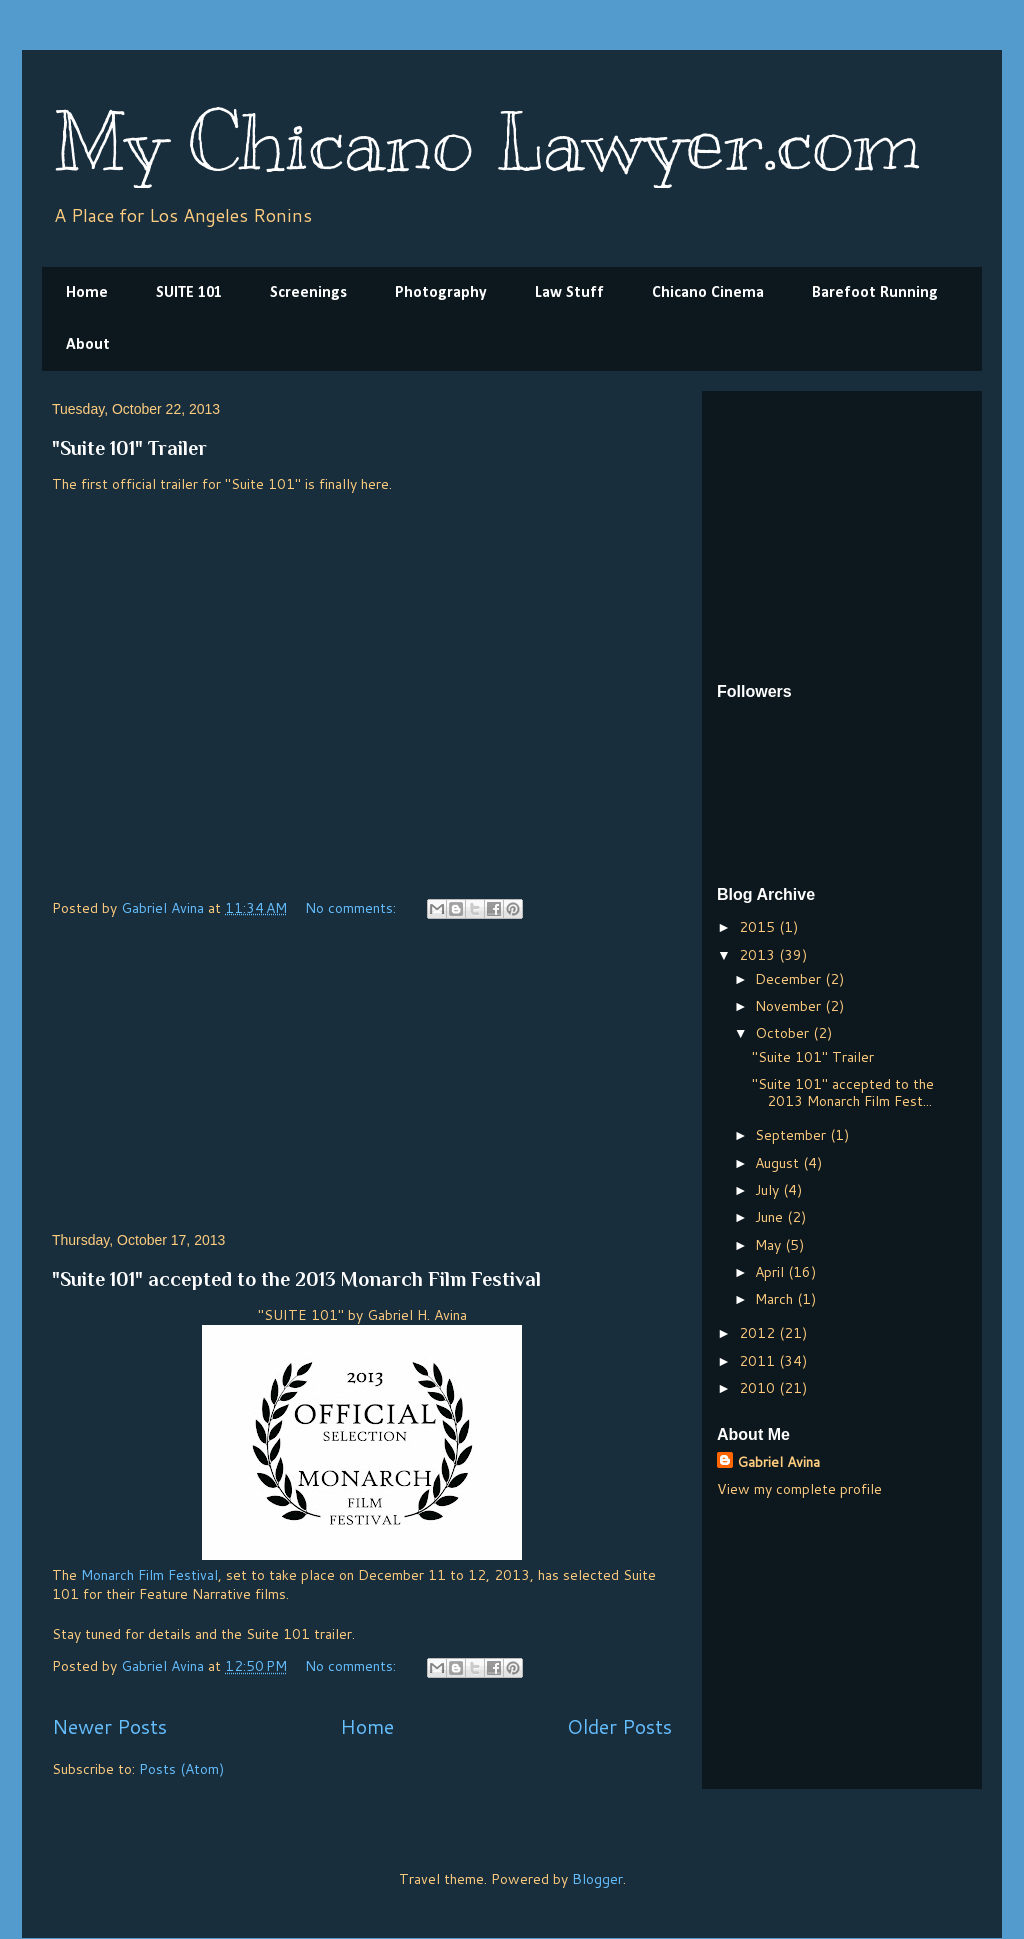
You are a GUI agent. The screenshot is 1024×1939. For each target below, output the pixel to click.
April (771, 1272)
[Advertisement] (362, 1079)
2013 (759, 955)
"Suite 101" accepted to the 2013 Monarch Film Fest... (843, 1092)
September (792, 1135)
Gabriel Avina (778, 1462)
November (790, 1006)
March (776, 1299)
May (770, 1245)
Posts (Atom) (181, 1769)
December (790, 979)
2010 (759, 1388)
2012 (759, 1333)
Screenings (308, 293)
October (784, 1033)
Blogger (597, 1879)
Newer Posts (109, 1726)
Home (87, 293)
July (769, 1190)
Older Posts (619, 1726)
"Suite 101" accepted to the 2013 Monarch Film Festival (296, 1279)
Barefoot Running (875, 293)
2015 (759, 927)
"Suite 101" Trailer (129, 448)
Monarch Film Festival (149, 1575)
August (779, 1163)
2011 (759, 1361)
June (771, 1217)
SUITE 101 (189, 293)
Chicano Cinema (708, 293)
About (88, 345)
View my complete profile (799, 1489)
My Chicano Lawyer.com (486, 142)
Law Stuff (569, 293)
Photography (441, 293)
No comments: (352, 908)
